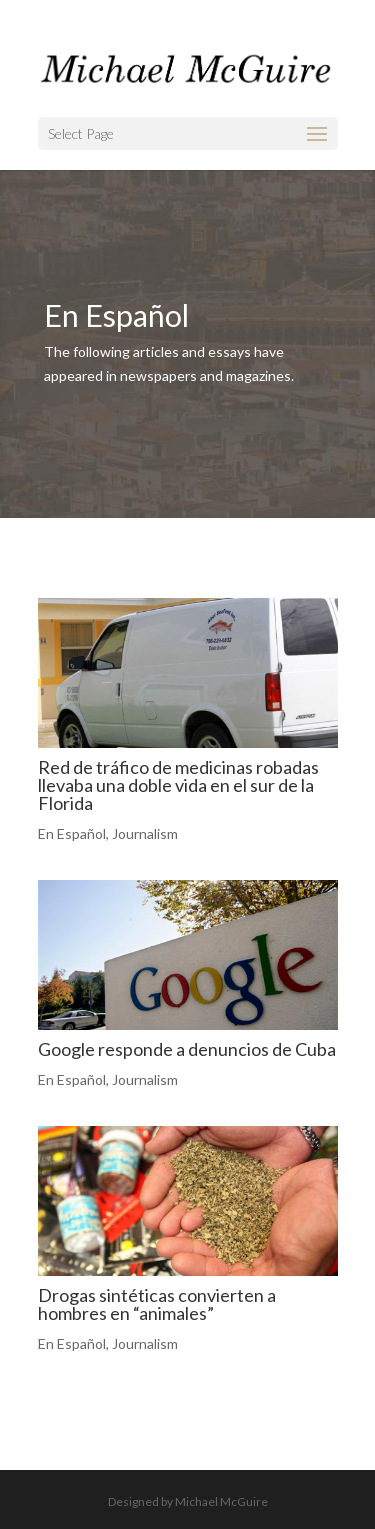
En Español (72, 833)
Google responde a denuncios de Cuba (187, 1049)
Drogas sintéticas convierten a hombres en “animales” (157, 1304)
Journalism (145, 833)
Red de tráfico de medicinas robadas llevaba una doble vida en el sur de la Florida (178, 785)
